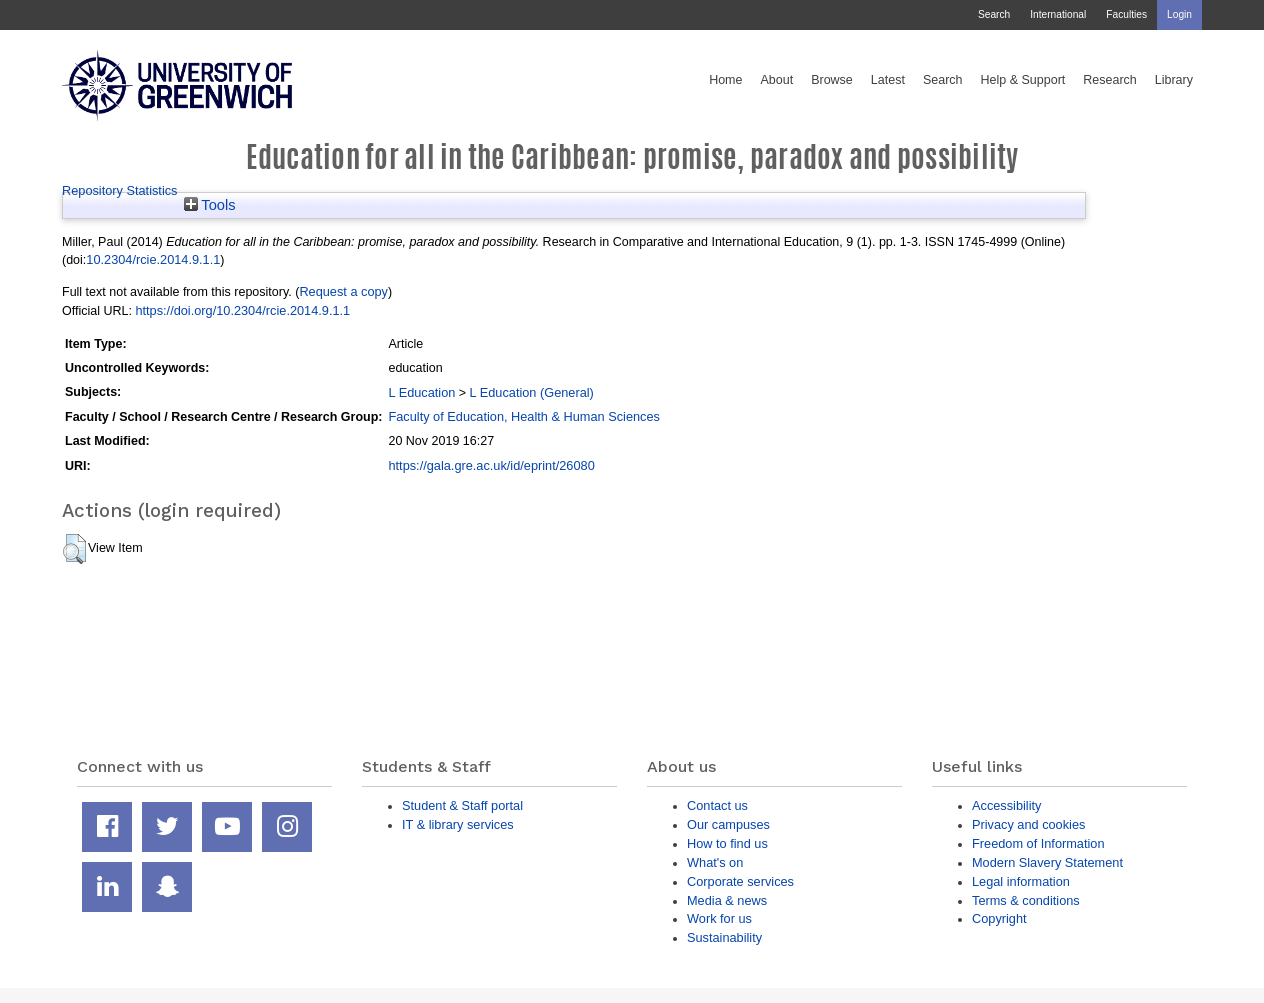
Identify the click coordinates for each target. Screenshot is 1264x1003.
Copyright (999, 918)
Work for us (719, 918)
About (776, 80)
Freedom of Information (1038, 843)
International (1058, 14)
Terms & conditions (1026, 900)
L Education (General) (532, 392)
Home (725, 80)
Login (1179, 14)
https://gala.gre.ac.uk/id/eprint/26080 (491, 465)
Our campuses (728, 824)
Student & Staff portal (462, 805)
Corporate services (740, 881)
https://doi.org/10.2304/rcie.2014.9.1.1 (242, 310)
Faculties (1126, 14)
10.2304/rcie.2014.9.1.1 (153, 259)
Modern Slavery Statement (1047, 862)
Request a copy (343, 291)
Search (994, 14)
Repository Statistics (120, 190)
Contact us (717, 805)
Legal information (1021, 881)
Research (1110, 80)
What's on (715, 862)
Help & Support (1023, 80)
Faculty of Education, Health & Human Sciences (523, 416)
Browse (832, 80)
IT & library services (458, 824)
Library (1174, 80)
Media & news (727, 900)
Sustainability (724, 937)
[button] (74, 549)
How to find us (727, 843)
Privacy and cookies (1028, 824)
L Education (421, 392)
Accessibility (1006, 805)
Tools (210, 205)
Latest (888, 80)
